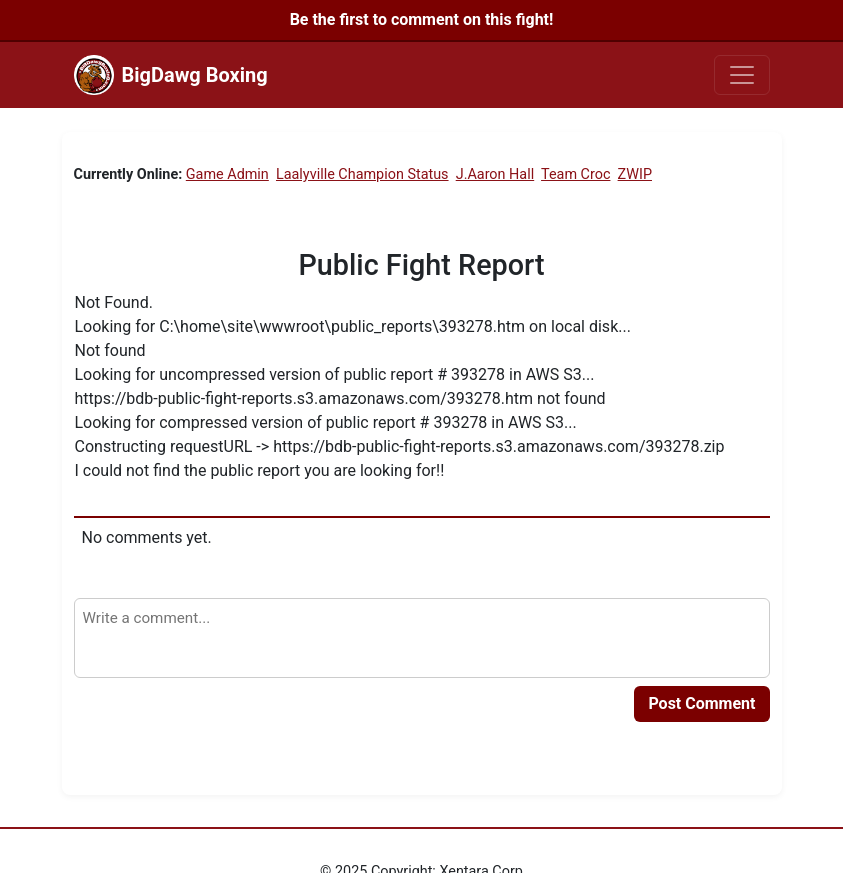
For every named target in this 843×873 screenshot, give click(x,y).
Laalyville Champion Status (362, 174)
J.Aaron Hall (495, 174)
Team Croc (575, 174)
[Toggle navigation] (742, 75)
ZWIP (635, 174)
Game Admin (227, 174)
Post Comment (701, 703)
